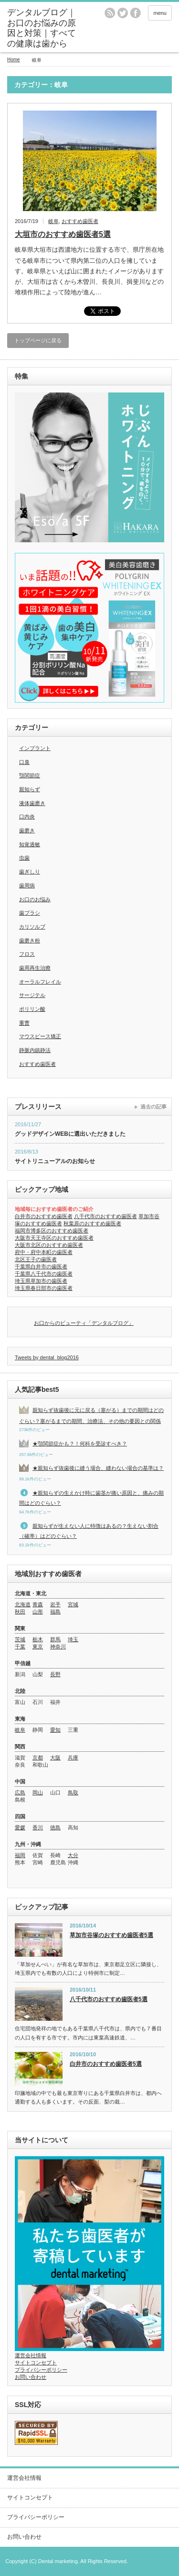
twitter (122, 13)
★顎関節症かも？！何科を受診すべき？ (79, 1443)
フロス (27, 954)
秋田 (20, 1611)
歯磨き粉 (29, 940)
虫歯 (24, 858)
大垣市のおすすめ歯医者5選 (63, 234)
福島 (55, 1611)
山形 (37, 1611)
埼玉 (73, 1639)
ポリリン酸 (32, 1009)
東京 (37, 1646)
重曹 (24, 1023)
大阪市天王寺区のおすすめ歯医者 (54, 1238)
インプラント (35, 748)
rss (110, 13)
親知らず (29, 789)
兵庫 (73, 1757)
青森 (37, 1604)
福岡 (20, 1855)
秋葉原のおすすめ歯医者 (92, 1223)
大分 (73, 1855)
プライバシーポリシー (41, 2370)
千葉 (20, 1646)
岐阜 (53, 221)
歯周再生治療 (35, 968)
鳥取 (73, 1792)
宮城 (73, 1604)
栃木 (37, 1639)
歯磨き (27, 830)
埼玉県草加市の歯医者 (41, 1281)
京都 (37, 1757)
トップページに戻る (38, 340)
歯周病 (27, 885)
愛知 (55, 1730)
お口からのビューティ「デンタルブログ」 (84, 1323)
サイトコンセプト (36, 2362)
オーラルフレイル (40, 982)
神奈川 (58, 1646)
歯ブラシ (29, 913)
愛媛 (20, 1827)
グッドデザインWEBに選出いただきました (70, 1134)
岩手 (55, 1604)
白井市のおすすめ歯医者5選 (106, 2064)
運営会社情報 (30, 2355)
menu (160, 13)
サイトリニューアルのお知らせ (55, 1161)
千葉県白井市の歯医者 (41, 1266)
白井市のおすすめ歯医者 (44, 1216)
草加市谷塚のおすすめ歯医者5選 (111, 1935)
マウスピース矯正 (40, 1036)
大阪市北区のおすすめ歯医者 (49, 1245)
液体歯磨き (32, 803)
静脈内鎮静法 (35, 1050)
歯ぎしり (29, 871)
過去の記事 (153, 1106)
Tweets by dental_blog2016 (47, 1357)
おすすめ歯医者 (80, 221)
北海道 (23, 1604)
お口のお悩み (35, 899)
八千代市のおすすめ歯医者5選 (108, 1999)
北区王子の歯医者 (36, 1259)
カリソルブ (32, 927)
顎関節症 (29, 775)
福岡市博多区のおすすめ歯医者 (51, 1230)
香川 (37, 1827)
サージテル (32, 995)
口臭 (24, 762)
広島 (20, 1792)
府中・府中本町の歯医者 (44, 1252)
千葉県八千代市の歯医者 (44, 1274)
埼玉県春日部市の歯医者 (44, 1288)
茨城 (20, 1639)
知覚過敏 (29, 844)
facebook (135, 13)
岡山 (37, 1792)
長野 (55, 1674)
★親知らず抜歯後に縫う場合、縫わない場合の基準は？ (98, 1468)
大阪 (55, 1757)
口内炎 (27, 816)
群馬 (55, 1639)
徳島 (55, 1827)
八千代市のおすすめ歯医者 (105, 1216)
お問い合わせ (30, 2377)
